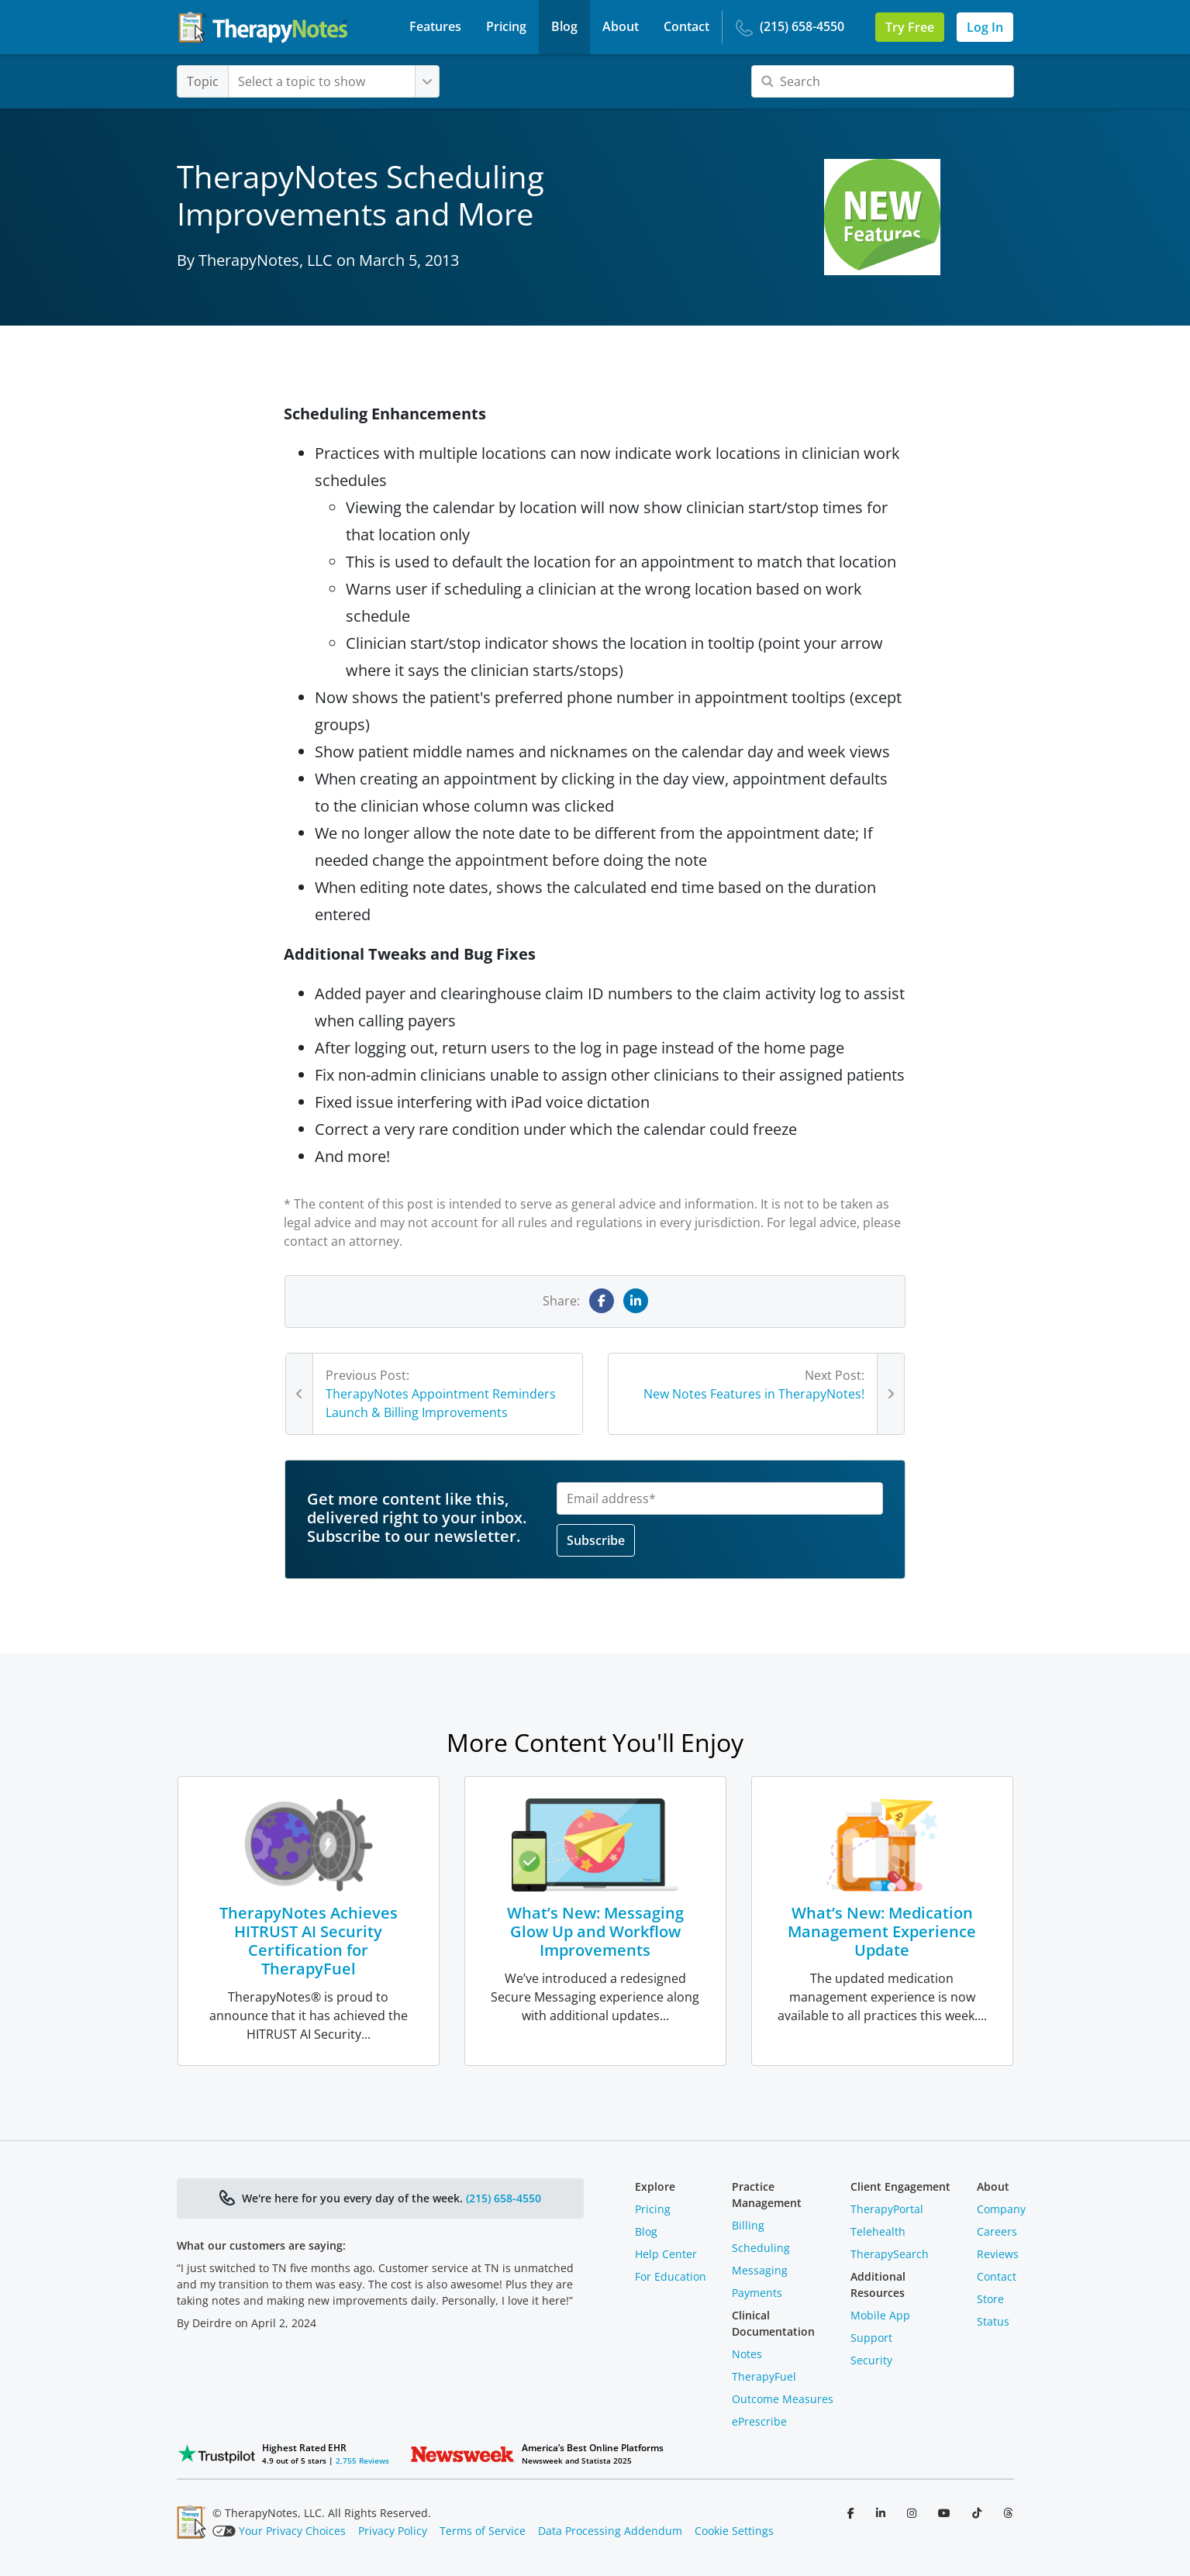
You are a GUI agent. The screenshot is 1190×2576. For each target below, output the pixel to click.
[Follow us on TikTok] (978, 2513)
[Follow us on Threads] (1008, 2513)
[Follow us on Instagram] (913, 2513)
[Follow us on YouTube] (945, 2513)
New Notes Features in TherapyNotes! (753, 1393)
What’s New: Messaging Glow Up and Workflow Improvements (595, 1931)
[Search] (882, 81)
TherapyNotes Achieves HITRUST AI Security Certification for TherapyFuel (308, 1940)
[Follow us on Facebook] (852, 2513)
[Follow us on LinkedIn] (882, 2513)
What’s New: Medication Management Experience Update (882, 1931)
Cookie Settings (734, 2530)
